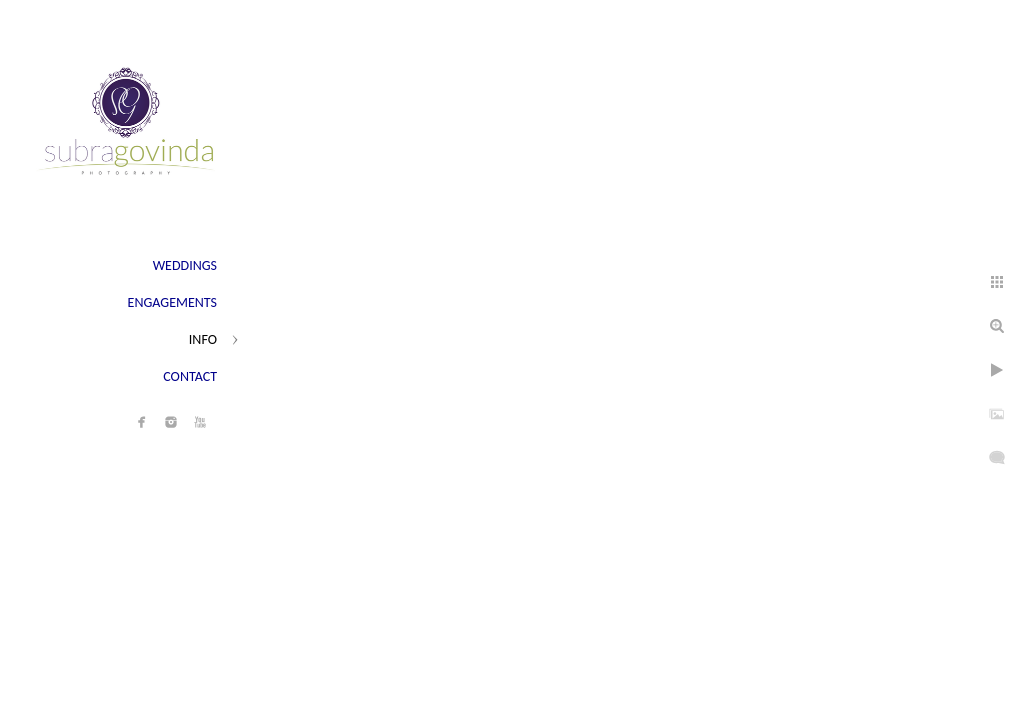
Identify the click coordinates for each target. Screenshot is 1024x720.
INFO (203, 339)
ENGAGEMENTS (172, 302)
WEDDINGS (185, 265)
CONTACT (190, 376)
